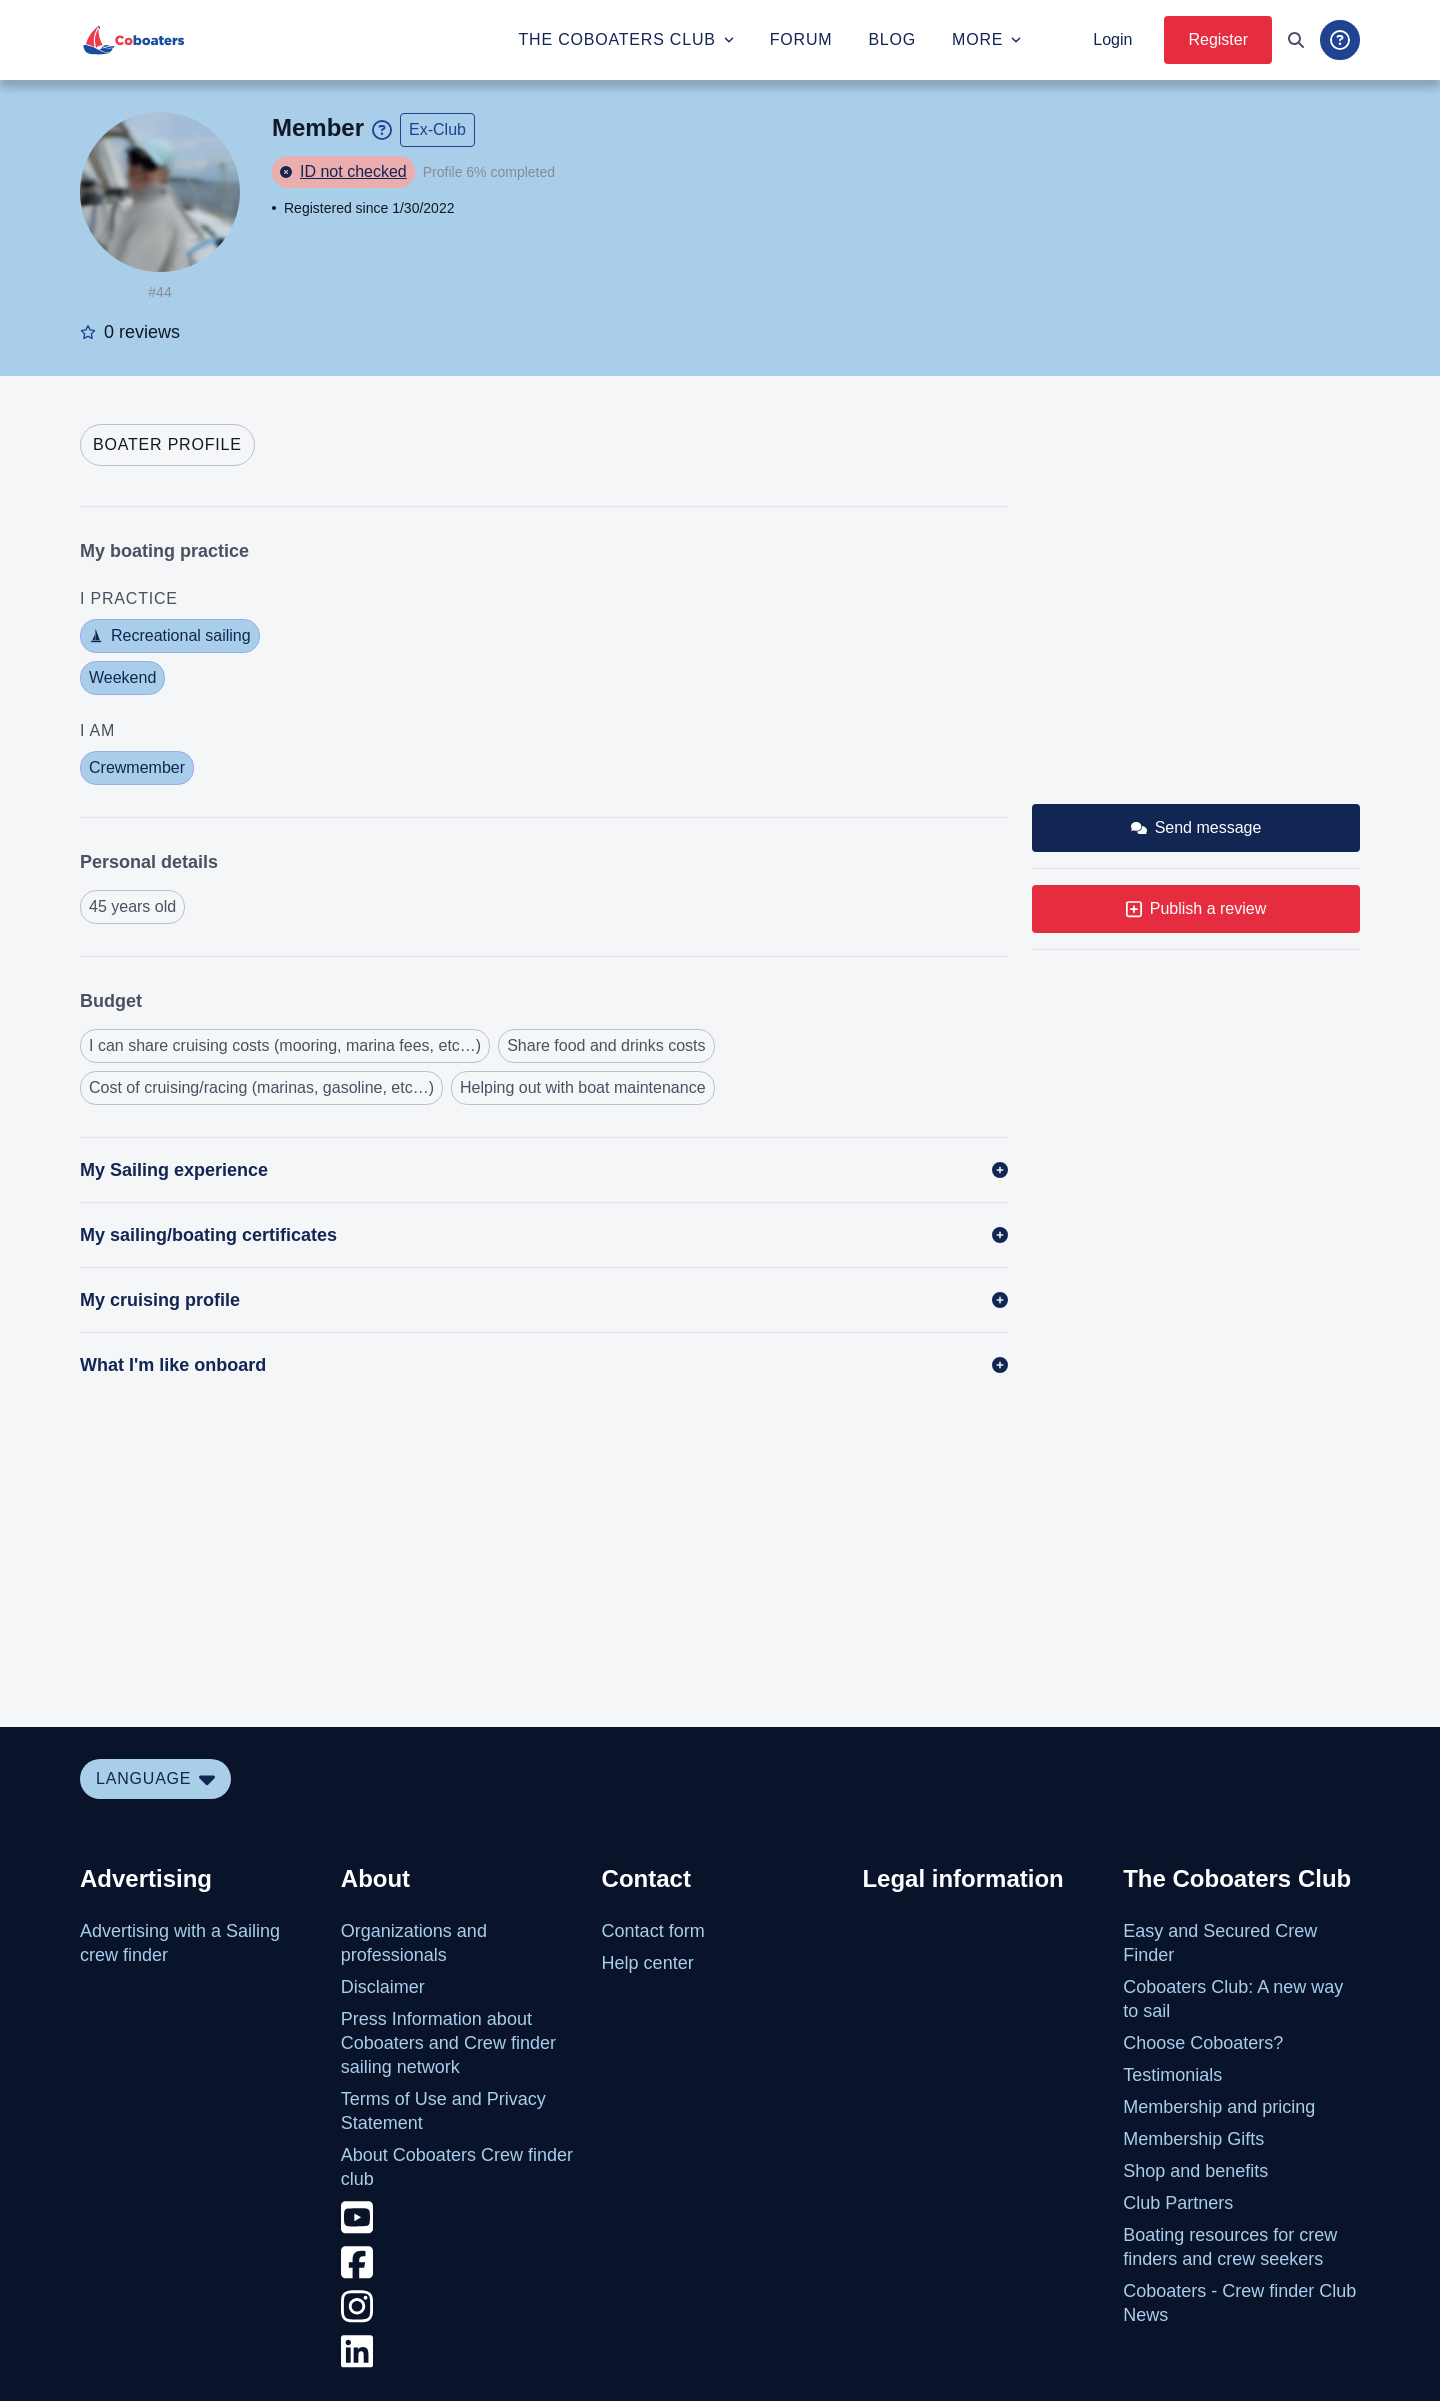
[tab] (167, 445)
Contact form (653, 1931)
